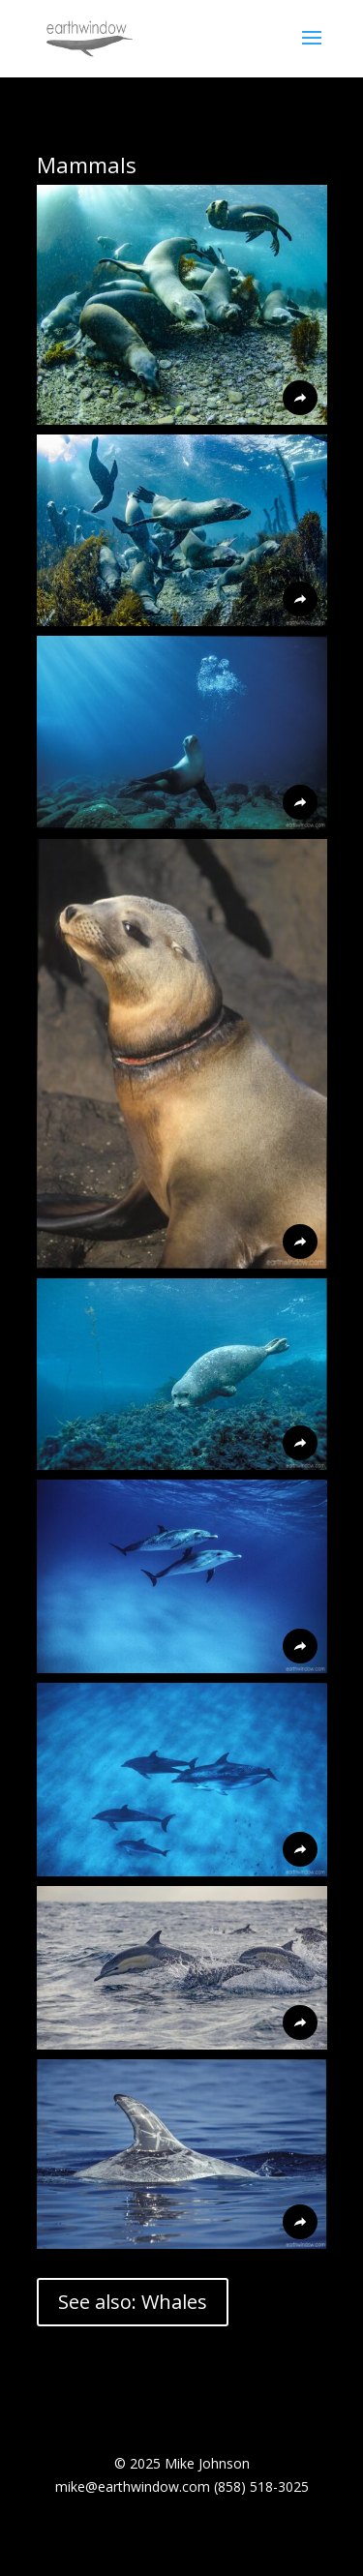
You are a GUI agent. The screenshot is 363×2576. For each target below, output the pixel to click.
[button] (182, 305)
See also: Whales (132, 2302)
